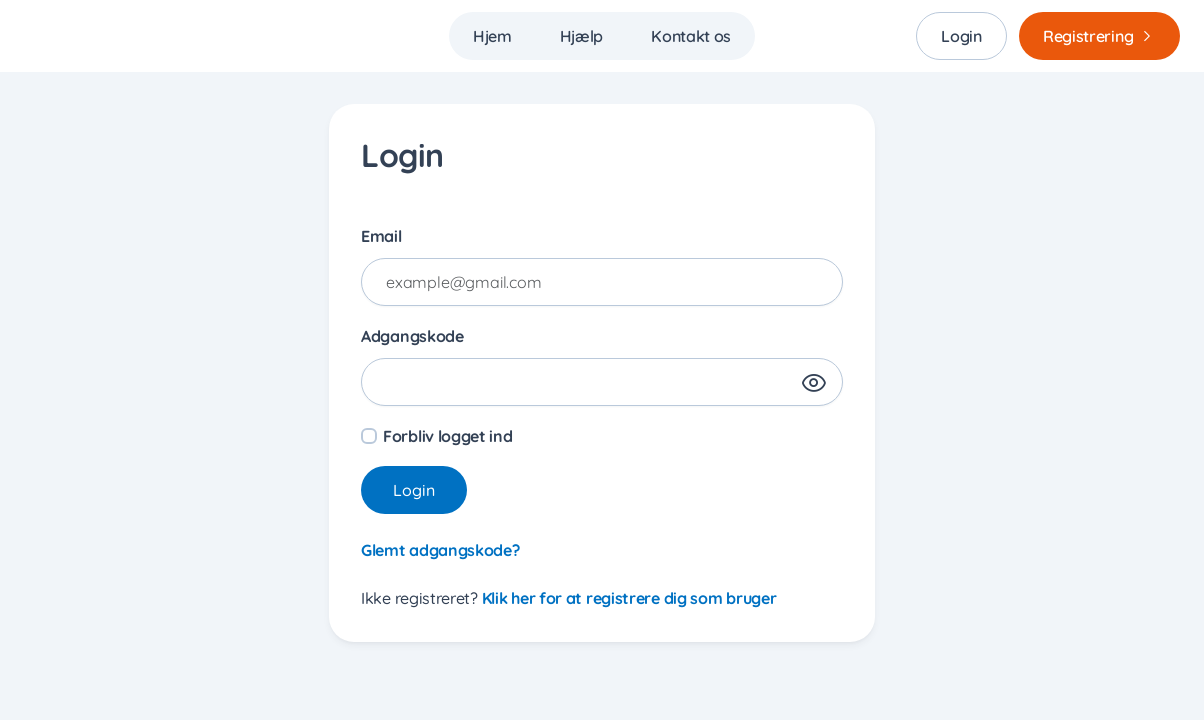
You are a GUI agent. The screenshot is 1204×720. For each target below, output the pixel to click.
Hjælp (582, 36)
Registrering (1103, 36)
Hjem (492, 36)
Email (381, 236)
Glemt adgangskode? (440, 550)
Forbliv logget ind (448, 436)
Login (961, 36)
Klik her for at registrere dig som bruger (629, 598)
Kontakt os (691, 36)
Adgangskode (412, 336)
